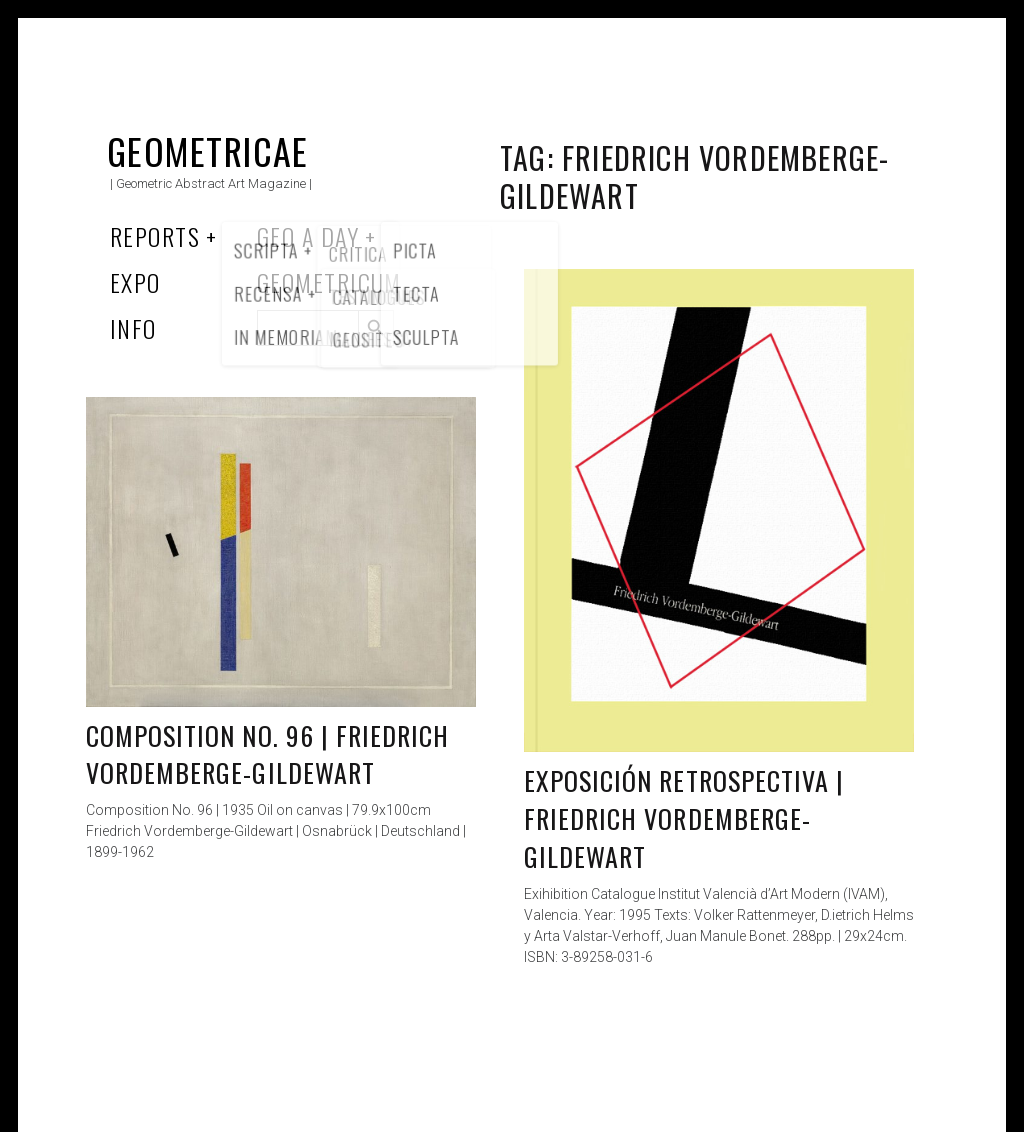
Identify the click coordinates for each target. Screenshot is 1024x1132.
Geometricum (329, 282)
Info (133, 328)
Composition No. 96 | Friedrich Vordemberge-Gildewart (267, 754)
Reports (155, 236)
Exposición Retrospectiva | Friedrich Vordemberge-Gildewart (684, 818)
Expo (135, 282)
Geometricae (208, 150)
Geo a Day (308, 236)
